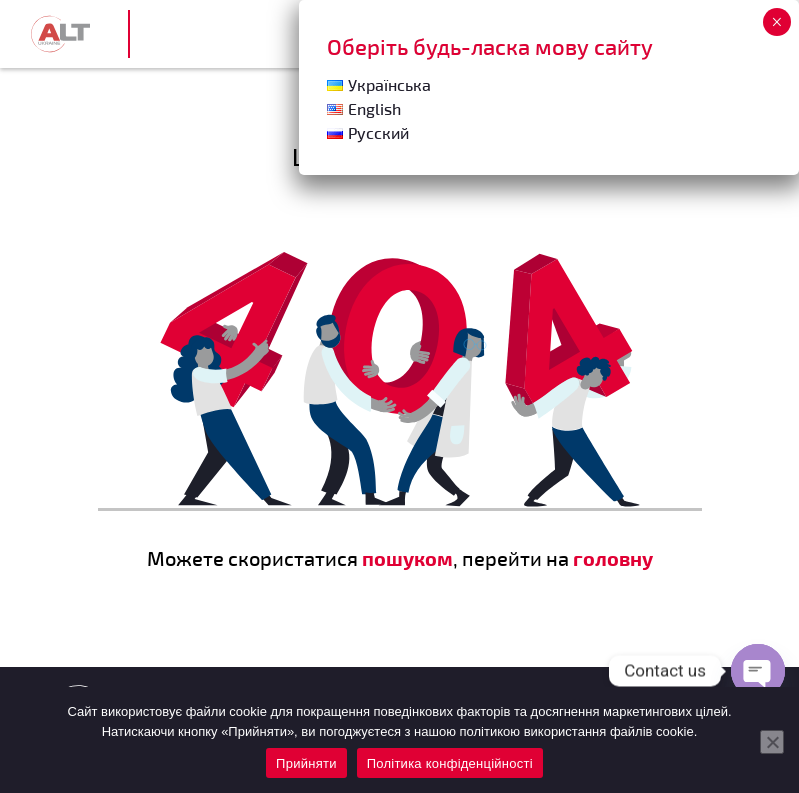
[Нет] (772, 742)
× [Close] (776, 22)
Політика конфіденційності (450, 763)
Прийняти (306, 763)
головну (613, 558)
